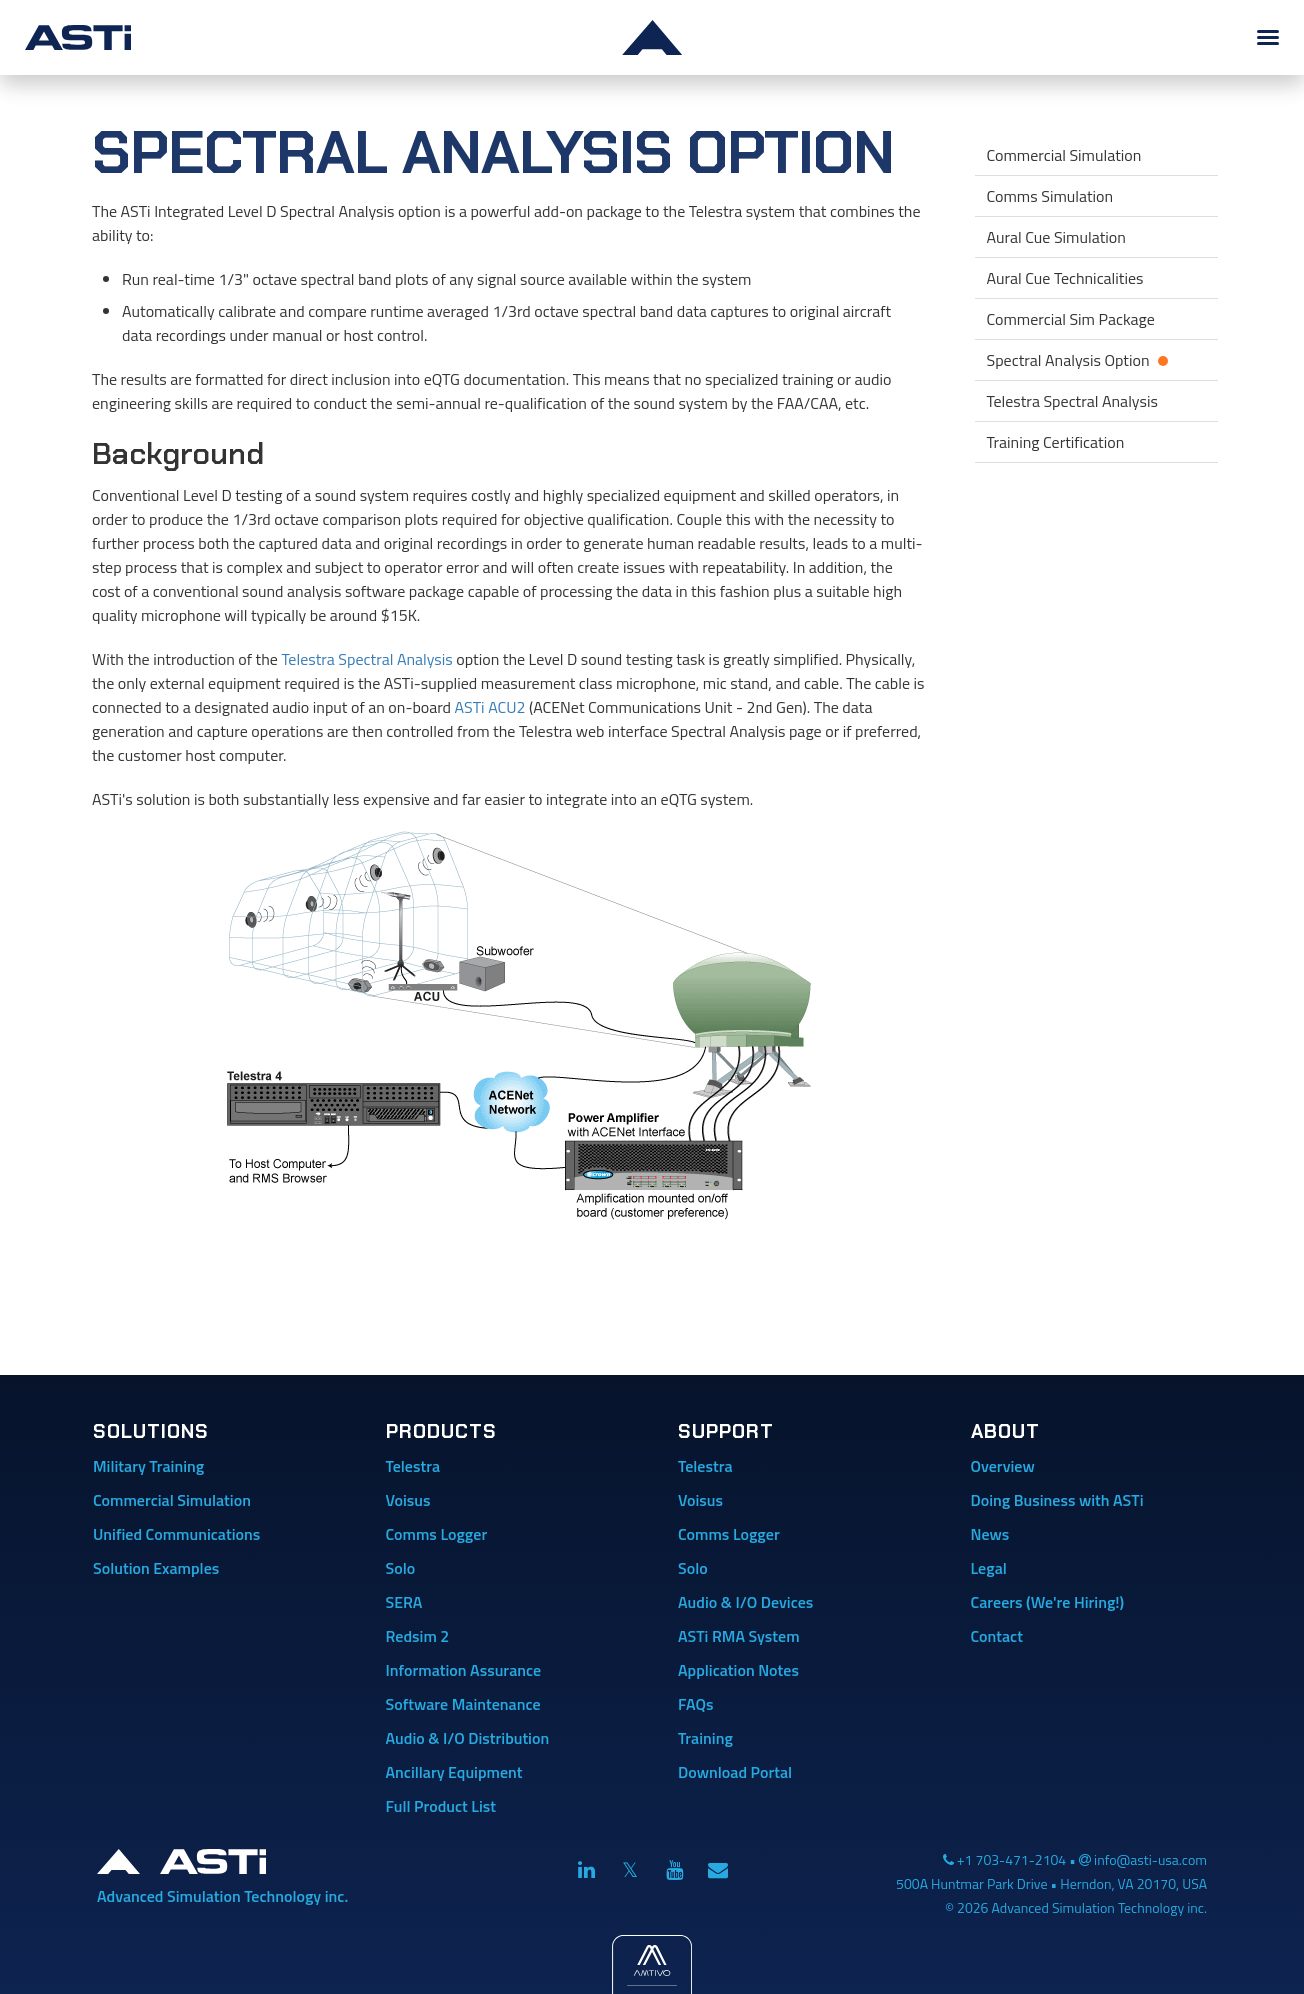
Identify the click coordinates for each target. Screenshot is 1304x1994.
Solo (401, 1568)
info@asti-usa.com (1150, 1859)
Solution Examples (156, 1568)
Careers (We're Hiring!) (1048, 1602)
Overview (1003, 1466)
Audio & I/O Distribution (468, 1738)
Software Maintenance (463, 1704)
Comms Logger (437, 1534)
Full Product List (441, 1806)
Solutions (151, 1431)
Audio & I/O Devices (745, 1602)
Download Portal (735, 1772)
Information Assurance (464, 1670)
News (990, 1534)
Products (441, 1431)
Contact (997, 1636)
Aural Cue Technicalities (1065, 278)
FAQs (695, 1704)
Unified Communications (176, 1534)
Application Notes (738, 1670)
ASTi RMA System (739, 1636)
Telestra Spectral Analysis (366, 659)
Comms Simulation (1050, 196)
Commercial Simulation (1064, 155)
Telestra (413, 1466)
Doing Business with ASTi (1057, 1500)
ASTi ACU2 (490, 707)
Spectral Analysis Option (1098, 358)
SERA (404, 1602)
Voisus (408, 1500)
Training (705, 1738)
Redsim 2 (418, 1636)
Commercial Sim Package (1071, 319)
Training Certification (1056, 442)
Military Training (148, 1466)
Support (726, 1431)
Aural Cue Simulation (1056, 237)
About (1005, 1431)
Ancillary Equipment (454, 1772)
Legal (989, 1568)
